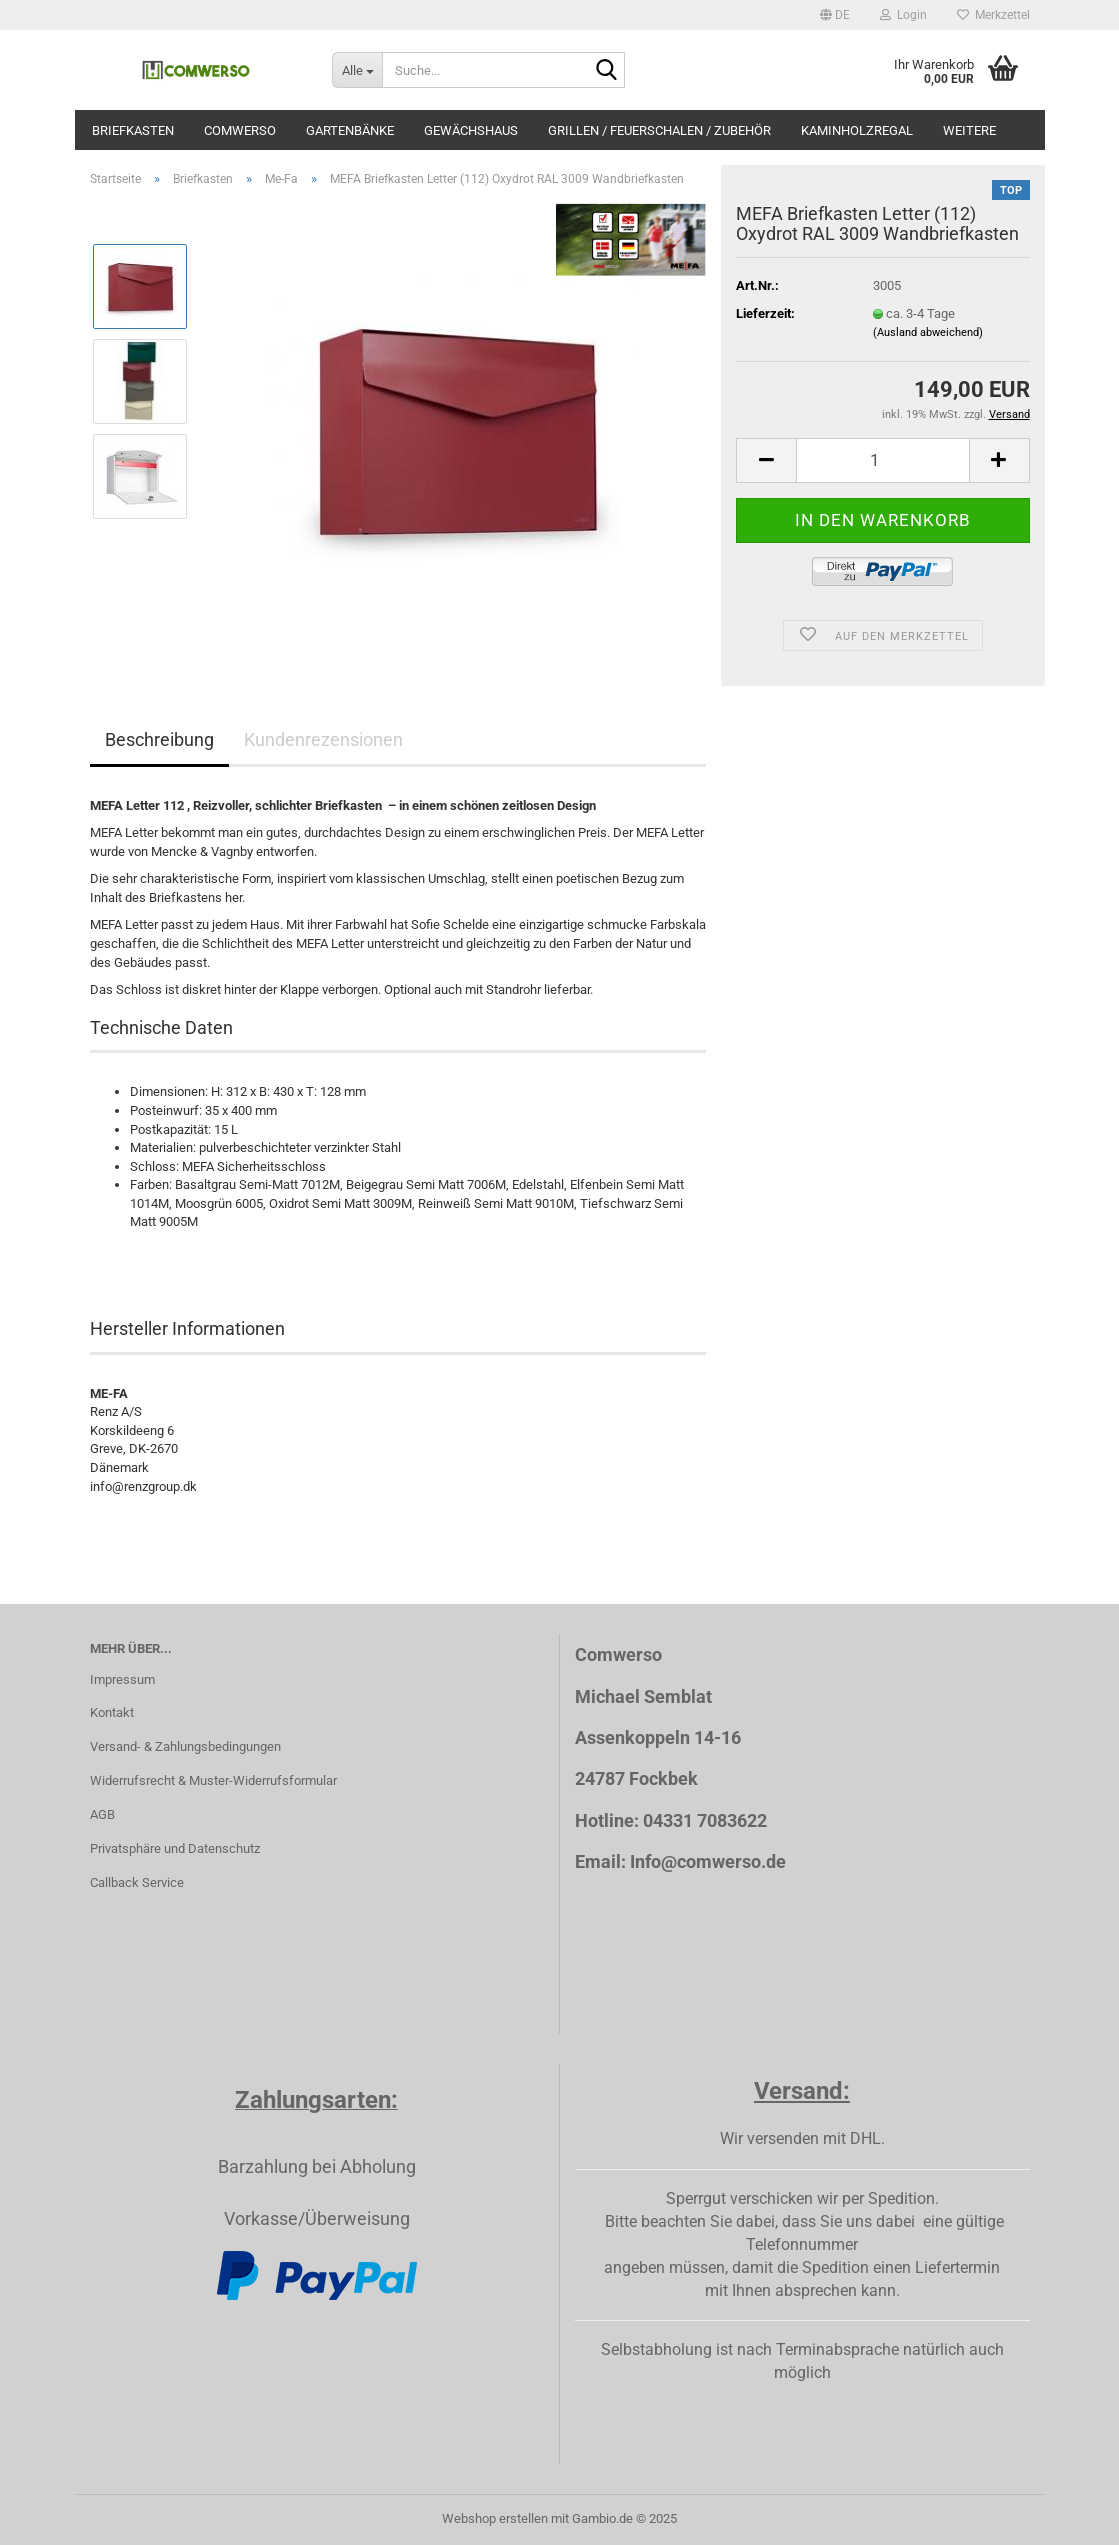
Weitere (969, 130)
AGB (102, 1814)
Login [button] (903, 15)
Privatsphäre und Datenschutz (175, 1848)
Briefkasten (133, 130)
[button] (835, 15)
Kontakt (112, 1712)
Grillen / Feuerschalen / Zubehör (659, 130)
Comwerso (240, 130)
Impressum (122, 1679)
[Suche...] (357, 70)
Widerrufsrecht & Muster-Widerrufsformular (213, 1780)
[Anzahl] (882, 460)
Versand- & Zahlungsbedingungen (185, 1746)
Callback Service (137, 1882)
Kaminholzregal (857, 130)
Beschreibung (159, 739)
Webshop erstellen (495, 2518)
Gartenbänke (350, 130)
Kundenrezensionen (323, 739)
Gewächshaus (471, 130)
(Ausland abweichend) (928, 332)
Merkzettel (993, 15)
